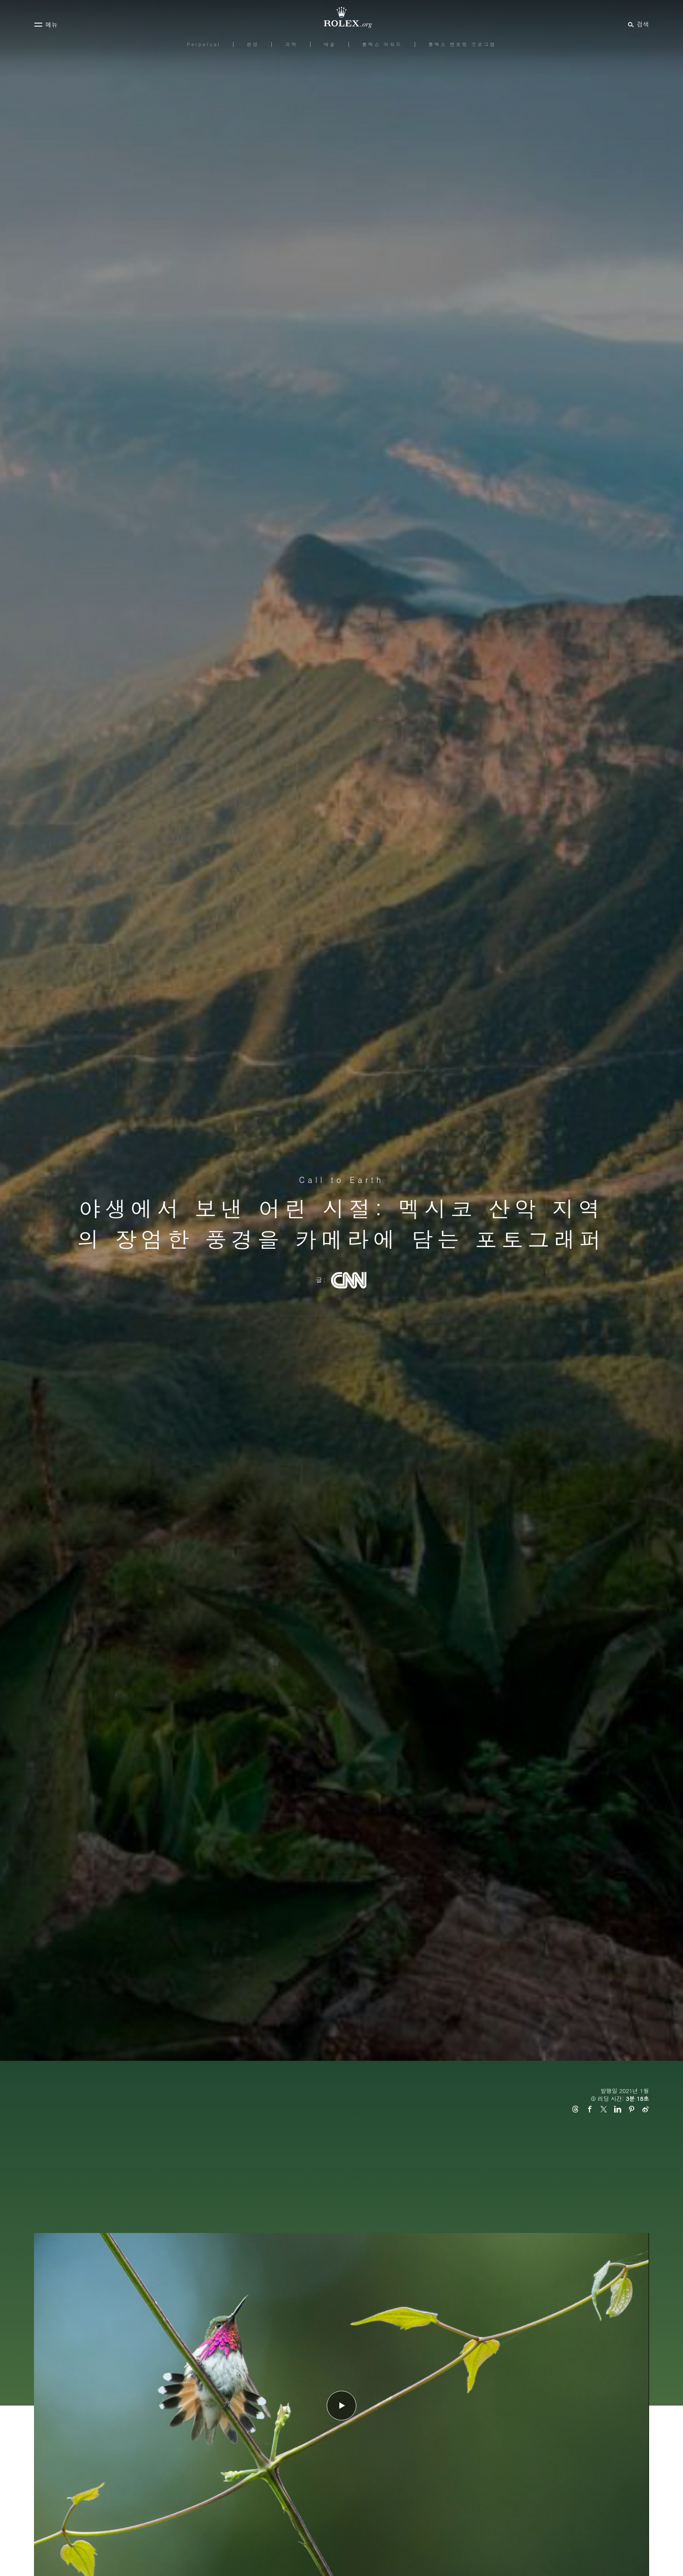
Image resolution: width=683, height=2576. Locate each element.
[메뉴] (46, 24)
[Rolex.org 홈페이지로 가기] (341, 17)
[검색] (637, 24)
